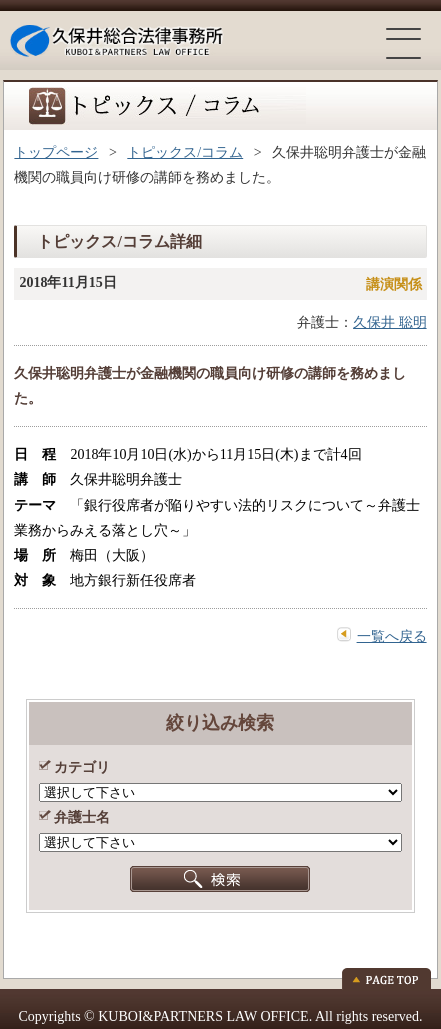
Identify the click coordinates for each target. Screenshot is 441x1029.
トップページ (56, 152)
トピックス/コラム (185, 152)
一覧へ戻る (392, 636)
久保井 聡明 (390, 322)
